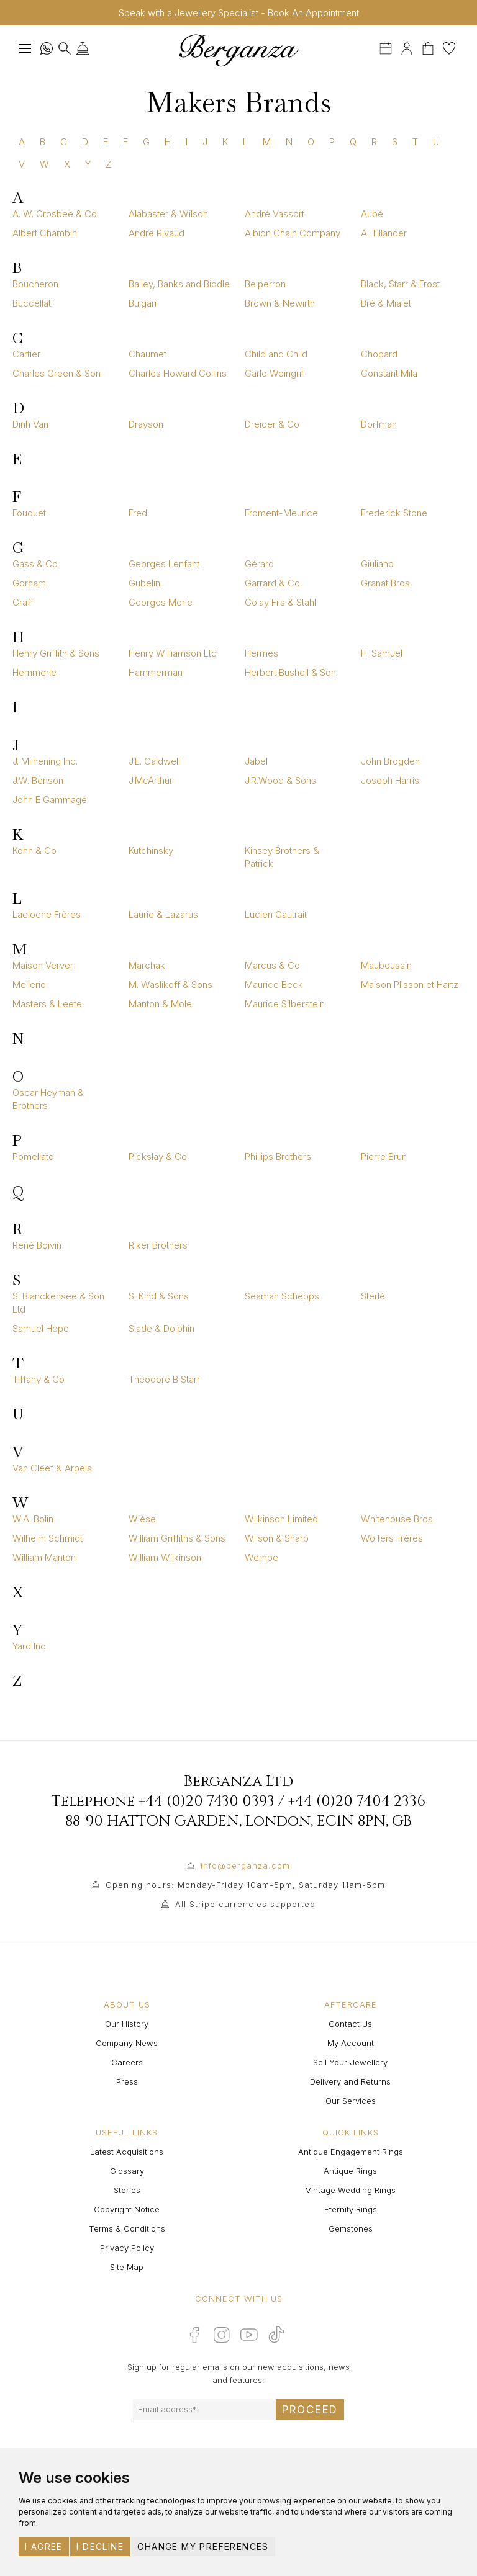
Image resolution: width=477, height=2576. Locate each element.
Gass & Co (35, 564)
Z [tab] (109, 164)
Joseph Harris (390, 780)
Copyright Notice (127, 2209)
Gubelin (144, 583)
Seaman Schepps (282, 1296)
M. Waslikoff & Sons (170, 984)
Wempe (261, 1557)
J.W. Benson (37, 780)
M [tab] (267, 142)
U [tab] (436, 142)
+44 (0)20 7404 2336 (356, 1801)
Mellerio (29, 984)
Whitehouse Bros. (398, 1519)
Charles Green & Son (56, 373)
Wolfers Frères (392, 1538)
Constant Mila (389, 373)
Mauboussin (386, 965)
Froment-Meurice (281, 513)
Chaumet (147, 354)
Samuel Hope (40, 1328)
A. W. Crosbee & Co (54, 214)
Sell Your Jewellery (350, 2062)
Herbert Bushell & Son (290, 672)
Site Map (126, 2267)
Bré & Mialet (386, 303)
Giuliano (377, 564)
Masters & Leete (47, 1004)
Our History (126, 2024)
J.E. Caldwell (154, 761)
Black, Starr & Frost (400, 284)
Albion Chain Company (292, 233)
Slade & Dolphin (161, 1328)
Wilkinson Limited (281, 1519)
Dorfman (379, 424)
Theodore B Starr (164, 1379)
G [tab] (146, 142)
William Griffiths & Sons (177, 1538)
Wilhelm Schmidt (47, 1538)
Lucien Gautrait (276, 914)
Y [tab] (88, 164)
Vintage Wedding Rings (351, 2190)
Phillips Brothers (278, 1156)
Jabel (256, 761)
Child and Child (276, 354)
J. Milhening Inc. (45, 761)
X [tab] (67, 164)
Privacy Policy (127, 2248)
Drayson (146, 424)
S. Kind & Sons (159, 1296)
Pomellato (33, 1156)
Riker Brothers (158, 1245)
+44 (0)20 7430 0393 (207, 1801)
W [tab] (44, 164)
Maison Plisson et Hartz (409, 984)
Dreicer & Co (272, 424)
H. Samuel (381, 653)
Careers (127, 2062)
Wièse (142, 1519)
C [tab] (63, 142)
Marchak (147, 965)
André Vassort (274, 214)
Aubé (372, 214)
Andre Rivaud (156, 233)
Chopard (379, 354)
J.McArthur (151, 780)
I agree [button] (44, 2546)
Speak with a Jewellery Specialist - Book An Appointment (239, 13)
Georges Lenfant (164, 564)
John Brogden (390, 761)
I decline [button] (100, 2546)
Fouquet (29, 513)
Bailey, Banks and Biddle (179, 284)
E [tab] (105, 142)
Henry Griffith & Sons (55, 653)
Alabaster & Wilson (168, 214)
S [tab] (395, 142)
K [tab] (225, 142)
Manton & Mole (160, 1004)
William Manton (44, 1557)
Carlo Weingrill (275, 373)
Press (127, 2081)
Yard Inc (29, 1646)
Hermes (261, 653)
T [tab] (415, 142)
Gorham (29, 583)
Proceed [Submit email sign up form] (310, 2409)
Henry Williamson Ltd (173, 653)
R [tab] (374, 142)
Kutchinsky (151, 850)
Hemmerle (34, 672)
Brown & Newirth (280, 303)
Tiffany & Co (38, 1379)
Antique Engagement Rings (350, 2151)
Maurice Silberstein (285, 1004)
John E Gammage (49, 800)
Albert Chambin (44, 233)
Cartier (26, 354)
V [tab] (22, 164)
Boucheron (35, 284)
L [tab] (245, 142)
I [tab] (187, 142)
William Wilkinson (165, 1557)
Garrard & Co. (273, 583)
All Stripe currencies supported (245, 1904)
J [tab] (204, 142)
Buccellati (32, 303)
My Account (350, 2043)
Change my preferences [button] (202, 2546)
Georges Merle (161, 602)
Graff (23, 602)
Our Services (350, 2101)
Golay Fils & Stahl (280, 602)
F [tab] (125, 142)
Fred (138, 513)
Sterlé (373, 1296)
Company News (127, 2043)
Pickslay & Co (158, 1156)
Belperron (265, 284)
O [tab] (310, 142)
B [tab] (42, 142)
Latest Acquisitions (126, 2151)
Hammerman (156, 672)
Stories (127, 2190)
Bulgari (143, 303)
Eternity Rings (350, 2209)
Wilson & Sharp (277, 1538)
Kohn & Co (34, 850)
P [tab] (332, 142)
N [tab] (289, 142)
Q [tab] (353, 142)
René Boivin (36, 1245)
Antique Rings (350, 2171)
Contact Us (350, 2024)
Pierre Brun (384, 1156)
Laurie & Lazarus (163, 914)
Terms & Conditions (127, 2228)
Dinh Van (30, 424)
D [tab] (85, 142)
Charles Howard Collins (178, 373)
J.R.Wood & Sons (280, 780)
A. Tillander (384, 233)
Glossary (127, 2171)
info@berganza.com (245, 1865)
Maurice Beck (274, 984)
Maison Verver (42, 965)
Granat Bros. (386, 583)
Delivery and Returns (350, 2081)
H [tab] (168, 142)
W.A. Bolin (32, 1519)
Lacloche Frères (46, 914)
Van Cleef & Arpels (52, 1468)
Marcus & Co (272, 965)
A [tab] (22, 142)
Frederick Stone (394, 513)
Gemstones (351, 2228)
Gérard (259, 564)
